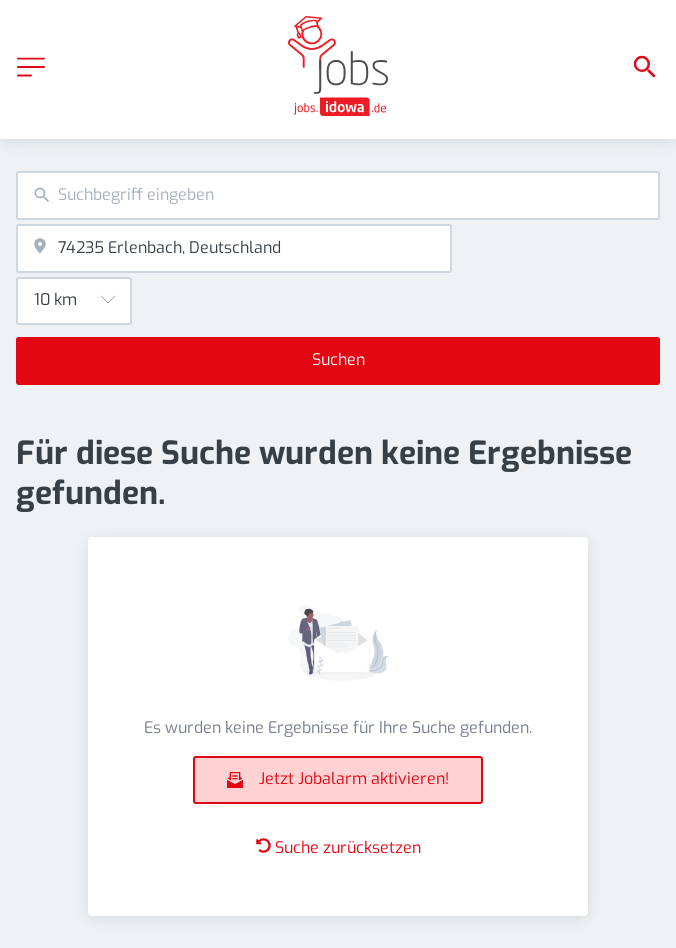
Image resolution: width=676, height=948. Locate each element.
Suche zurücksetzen (338, 847)
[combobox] (338, 195)
